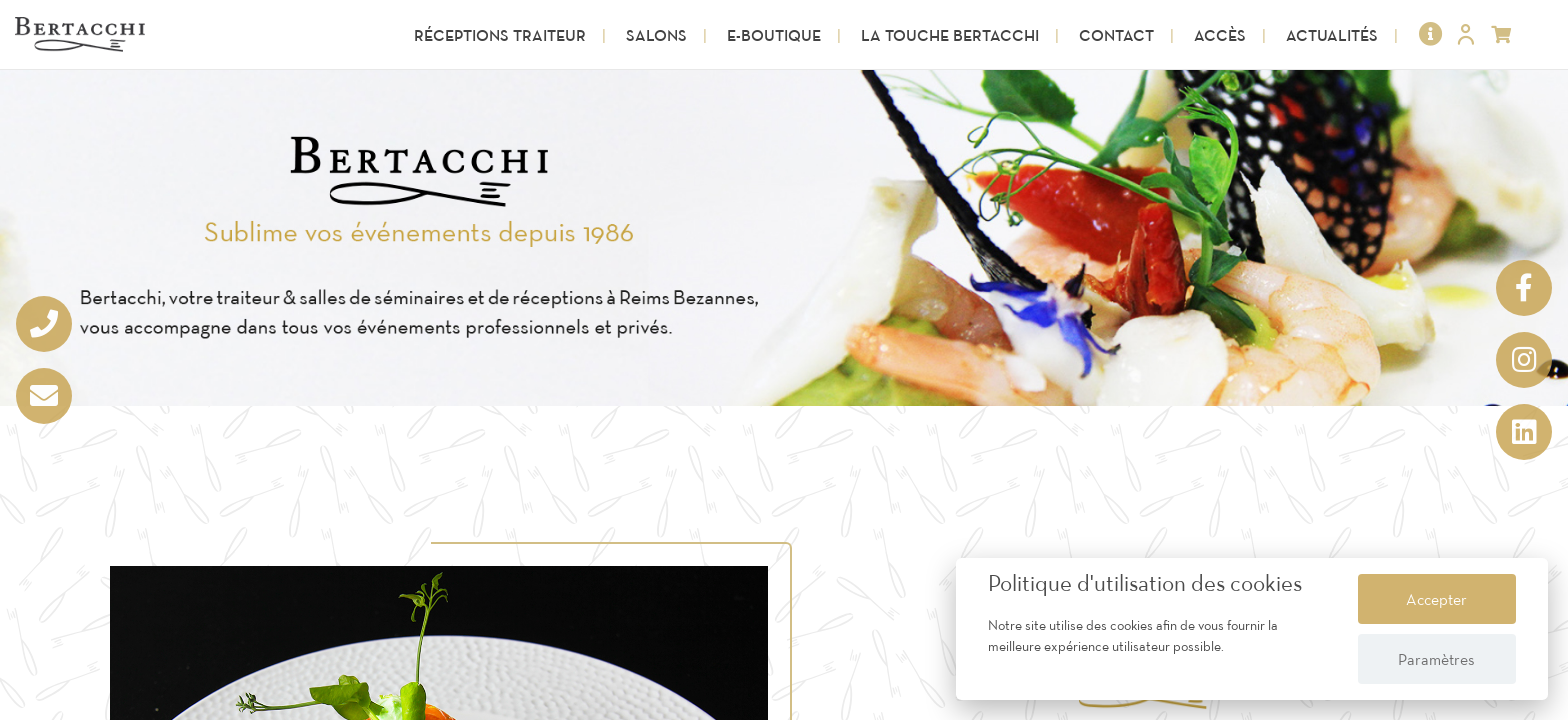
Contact (1116, 35)
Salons (656, 35)
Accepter (1436, 599)
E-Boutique (774, 35)
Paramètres (1436, 659)
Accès (1220, 35)
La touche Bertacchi (950, 35)
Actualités (1332, 35)
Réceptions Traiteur (500, 35)
